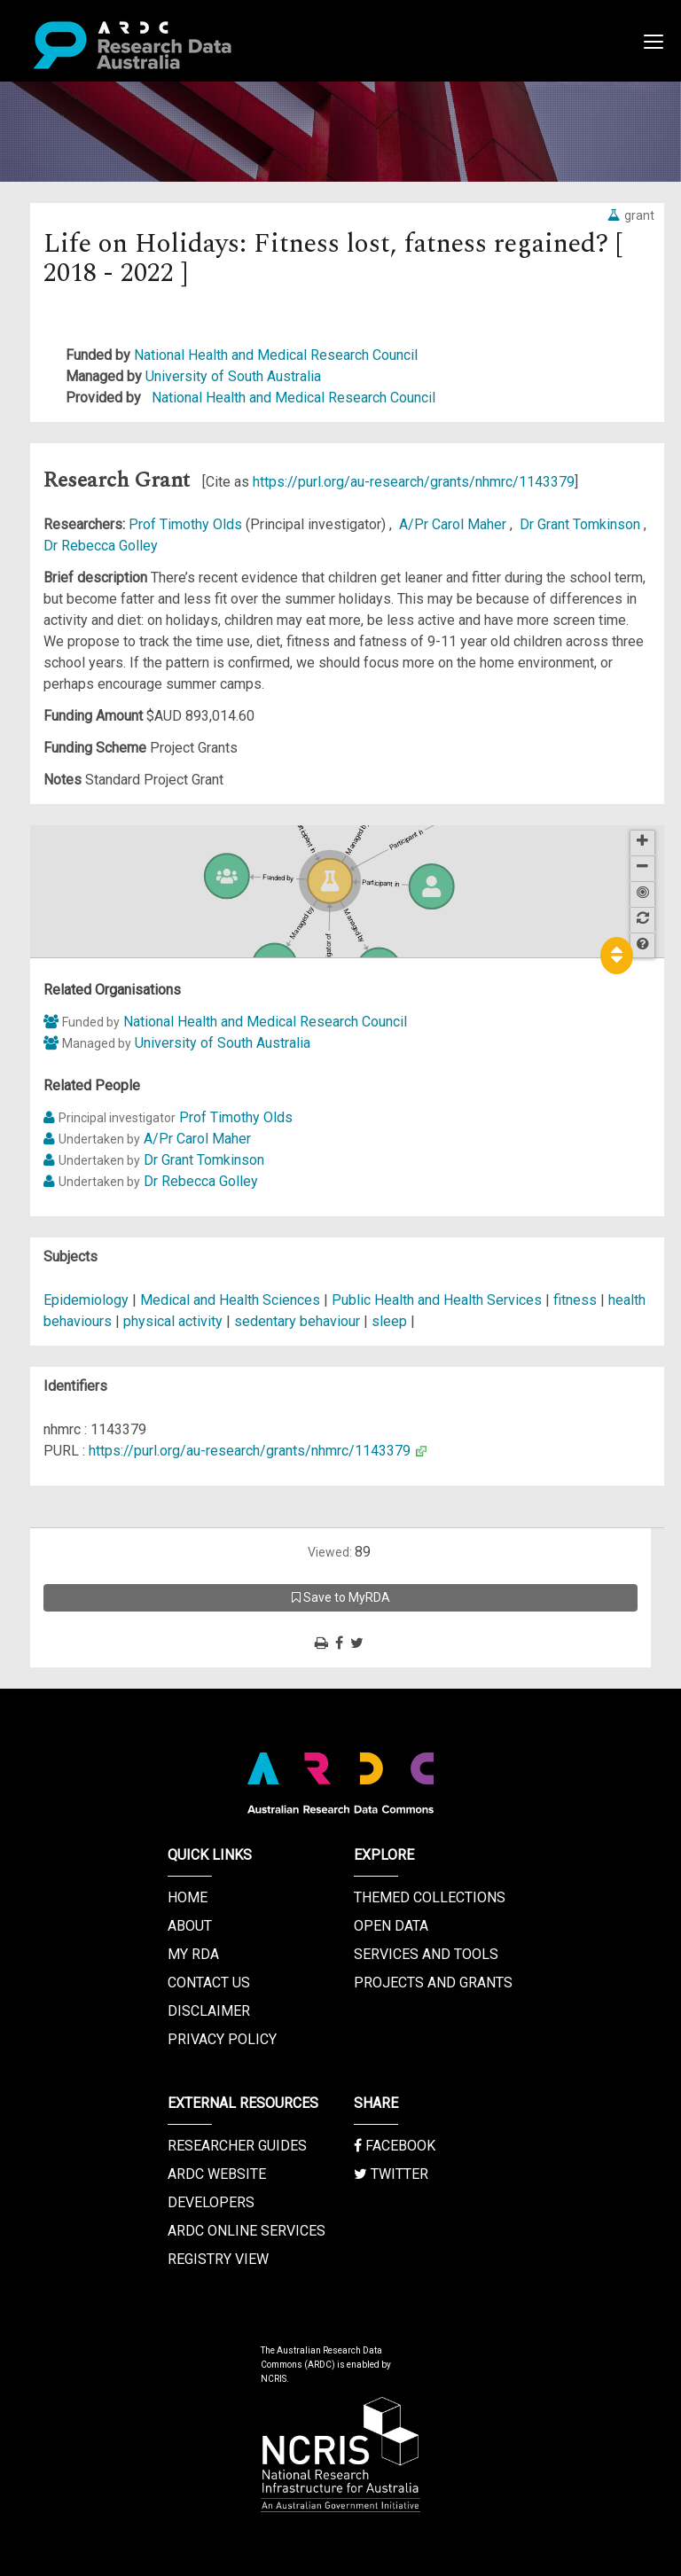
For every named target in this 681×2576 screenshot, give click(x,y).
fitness (575, 1300)
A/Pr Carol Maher (454, 524)
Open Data (391, 1925)
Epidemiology (87, 1300)
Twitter (391, 2174)
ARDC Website (217, 2174)
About (190, 1925)
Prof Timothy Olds (187, 524)
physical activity (173, 1321)
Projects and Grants (433, 1982)
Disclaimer (209, 2010)
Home (187, 1897)
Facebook (394, 2145)
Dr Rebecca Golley (100, 545)
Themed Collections (429, 1897)
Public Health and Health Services (438, 1300)
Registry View (218, 2259)
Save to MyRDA (341, 1597)
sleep (389, 1321)
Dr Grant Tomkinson (582, 524)
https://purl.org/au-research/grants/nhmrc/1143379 (414, 481)
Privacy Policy (222, 2039)
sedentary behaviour (297, 1321)
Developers (211, 2202)
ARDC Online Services (246, 2230)
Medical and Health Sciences (232, 1300)
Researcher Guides (237, 2145)
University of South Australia (233, 376)
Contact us (209, 1982)
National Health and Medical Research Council (276, 355)
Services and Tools (426, 1954)
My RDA (193, 1954)
